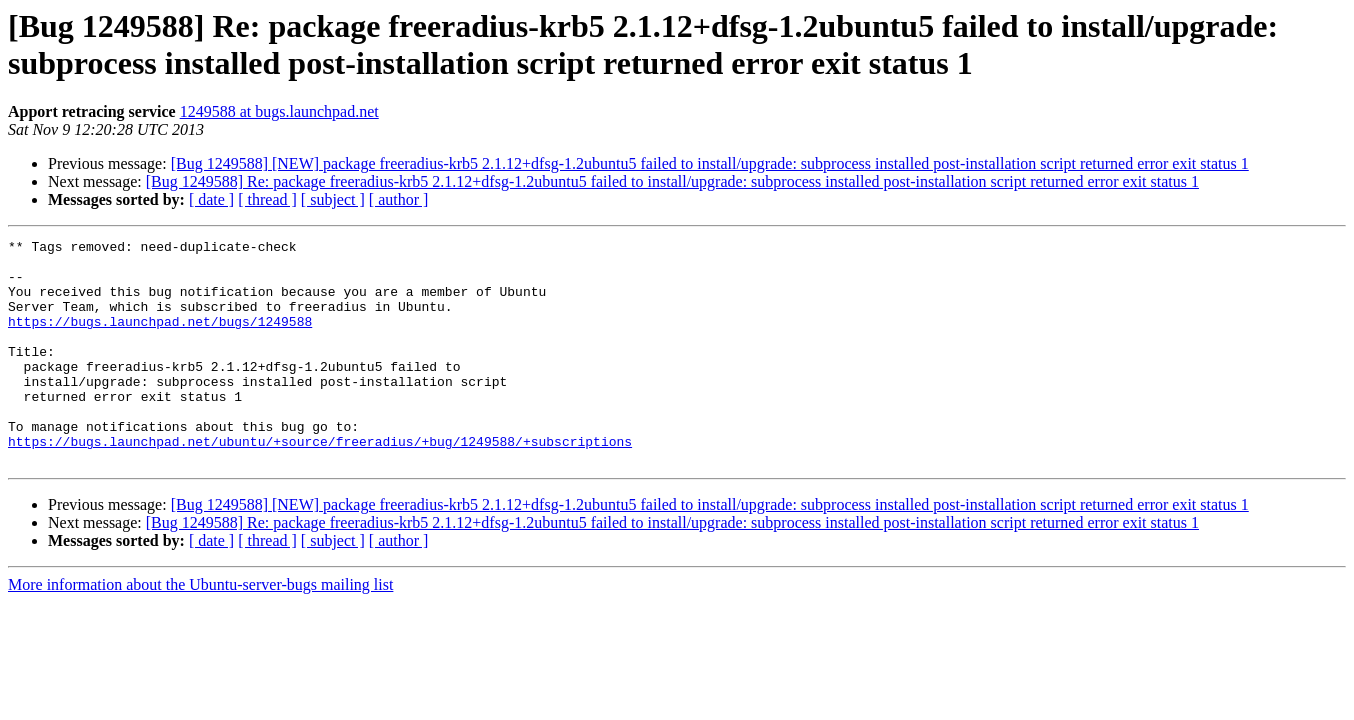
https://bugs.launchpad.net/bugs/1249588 (160, 339)
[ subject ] (333, 199)
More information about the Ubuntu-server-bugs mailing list (200, 629)
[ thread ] (267, 199)
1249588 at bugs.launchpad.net (279, 111)
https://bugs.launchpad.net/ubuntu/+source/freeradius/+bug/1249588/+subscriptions (320, 483)
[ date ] (211, 199)
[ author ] (399, 199)
